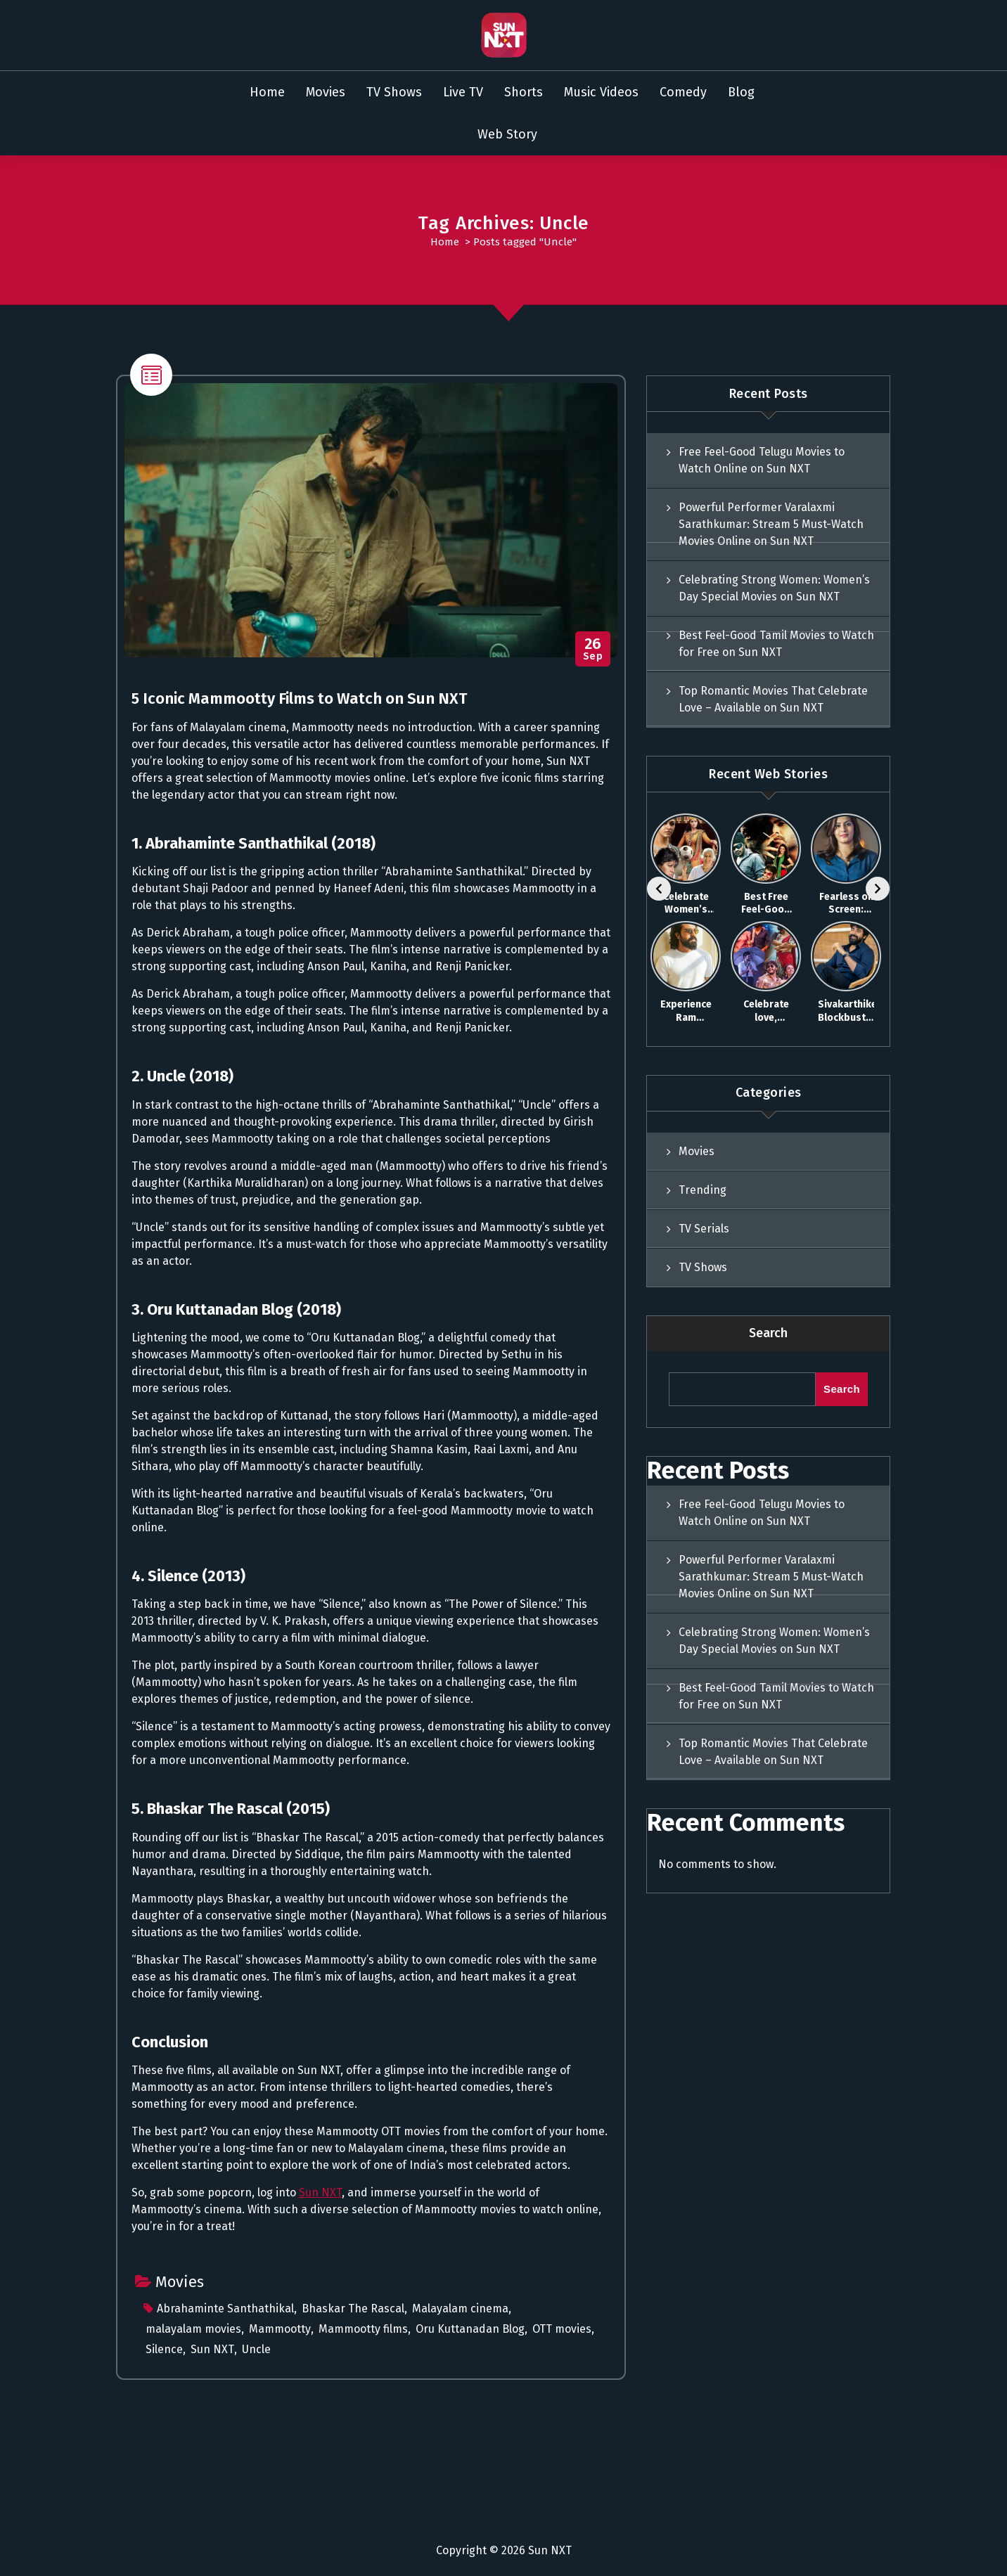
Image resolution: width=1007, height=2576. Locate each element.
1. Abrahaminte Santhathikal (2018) (254, 843)
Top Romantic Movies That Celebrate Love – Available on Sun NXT (773, 699)
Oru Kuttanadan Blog (470, 2329)
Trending (702, 1190)
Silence (164, 2349)
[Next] (878, 889)
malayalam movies (193, 2329)
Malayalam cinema (460, 2308)
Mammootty (280, 2329)
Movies (325, 92)
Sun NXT (320, 2192)
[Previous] (659, 889)
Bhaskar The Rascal (353, 2308)
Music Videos (601, 92)
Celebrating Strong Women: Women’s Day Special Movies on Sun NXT (774, 588)
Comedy (683, 92)
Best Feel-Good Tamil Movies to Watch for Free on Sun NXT (776, 644)
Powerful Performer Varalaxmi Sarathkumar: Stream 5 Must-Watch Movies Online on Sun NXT (771, 524)
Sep (592, 649)
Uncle (256, 2349)
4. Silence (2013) (188, 1575)
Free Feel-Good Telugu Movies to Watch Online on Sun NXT (762, 460)
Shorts (523, 92)
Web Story (507, 134)
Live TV (463, 92)
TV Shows (394, 92)
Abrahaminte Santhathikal (225, 2308)
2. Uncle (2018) (182, 1076)
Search (768, 1333)
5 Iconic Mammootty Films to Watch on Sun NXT (300, 698)
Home (267, 92)
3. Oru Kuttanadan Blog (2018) (236, 1309)
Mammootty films (363, 2329)
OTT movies (561, 2329)
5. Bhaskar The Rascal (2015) (231, 1808)
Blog (741, 92)
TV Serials (704, 1228)
